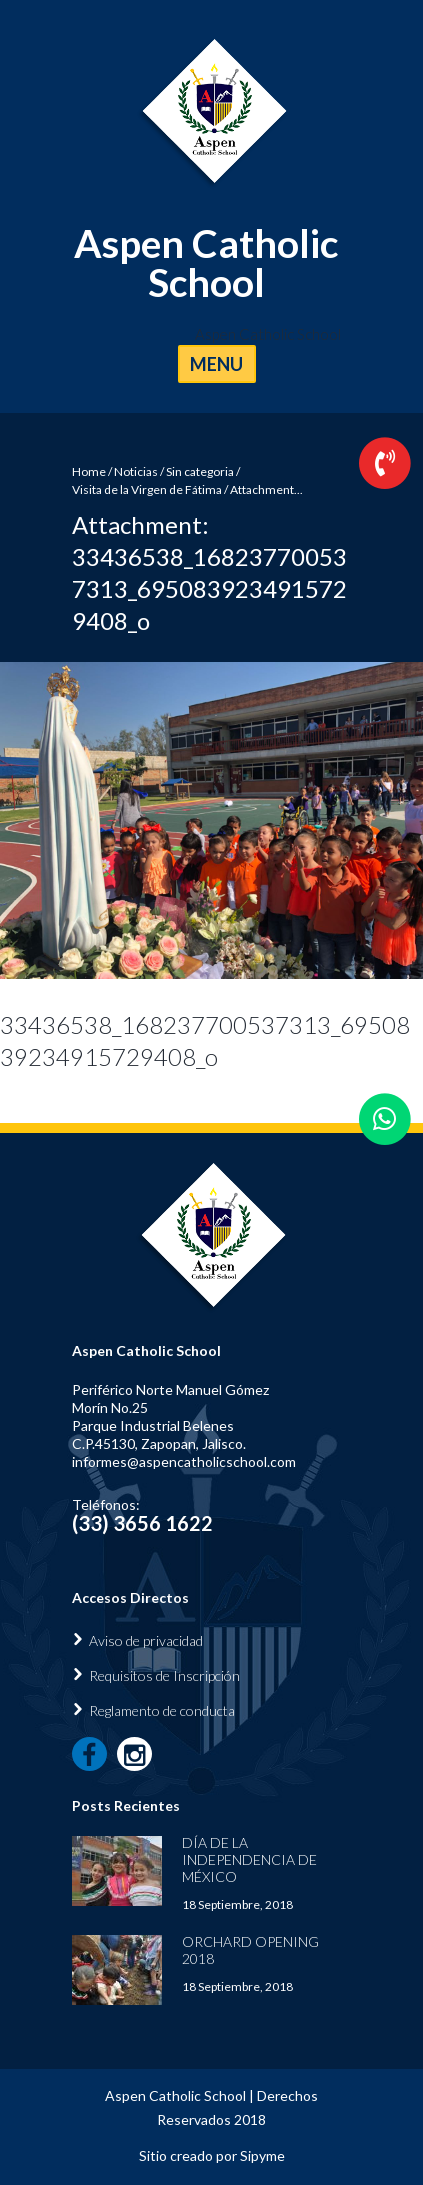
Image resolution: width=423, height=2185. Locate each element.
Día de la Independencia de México (249, 1859)
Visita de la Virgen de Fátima (147, 489)
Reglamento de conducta (162, 1710)
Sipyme (262, 2155)
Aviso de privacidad (146, 1640)
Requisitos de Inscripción (164, 1675)
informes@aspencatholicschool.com (184, 1461)
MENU (216, 364)
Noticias (136, 471)
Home (89, 471)
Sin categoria (200, 471)
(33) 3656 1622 (142, 1523)
